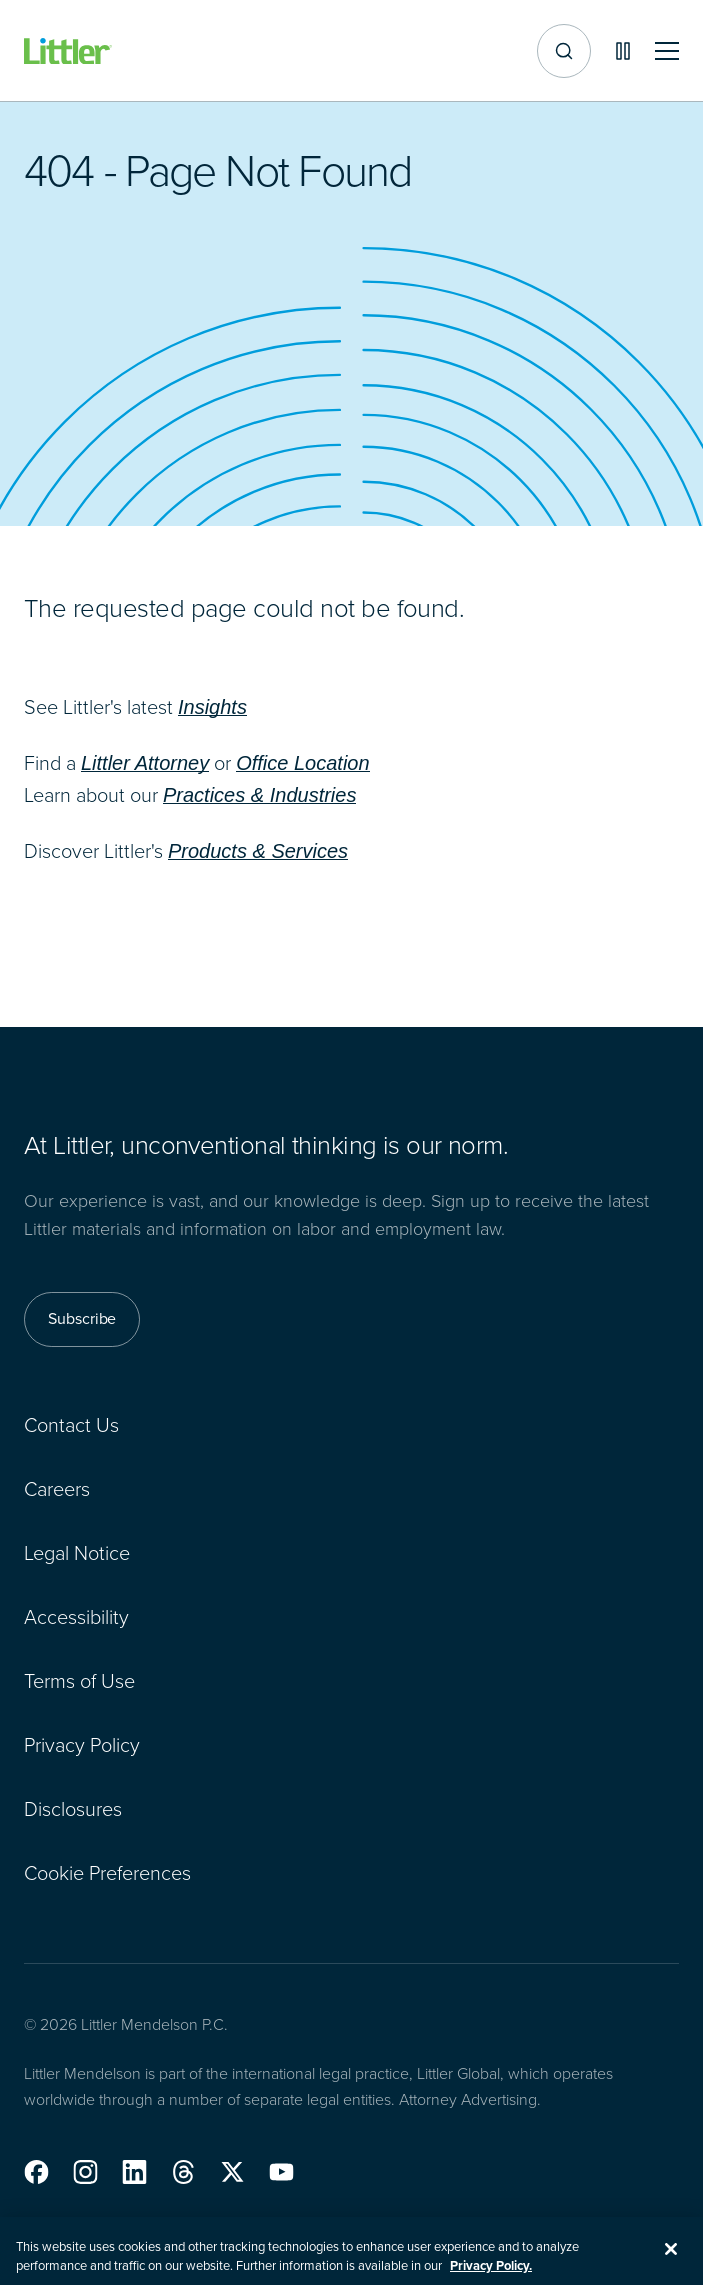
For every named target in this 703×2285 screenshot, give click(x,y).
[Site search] (564, 51)
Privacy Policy (82, 1745)
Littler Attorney (145, 763)
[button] (36, 2172)
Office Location (302, 763)
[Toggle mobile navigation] (667, 51)
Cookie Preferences (107, 1873)
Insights (212, 707)
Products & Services (258, 851)
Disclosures (73, 1809)
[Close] (671, 2258)
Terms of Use (79, 1681)
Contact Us (71, 1425)
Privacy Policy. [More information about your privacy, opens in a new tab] (491, 2275)
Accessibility (76, 1617)
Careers (57, 1489)
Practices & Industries (259, 795)
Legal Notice (77, 1553)
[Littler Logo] (68, 51)
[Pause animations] (623, 51)
